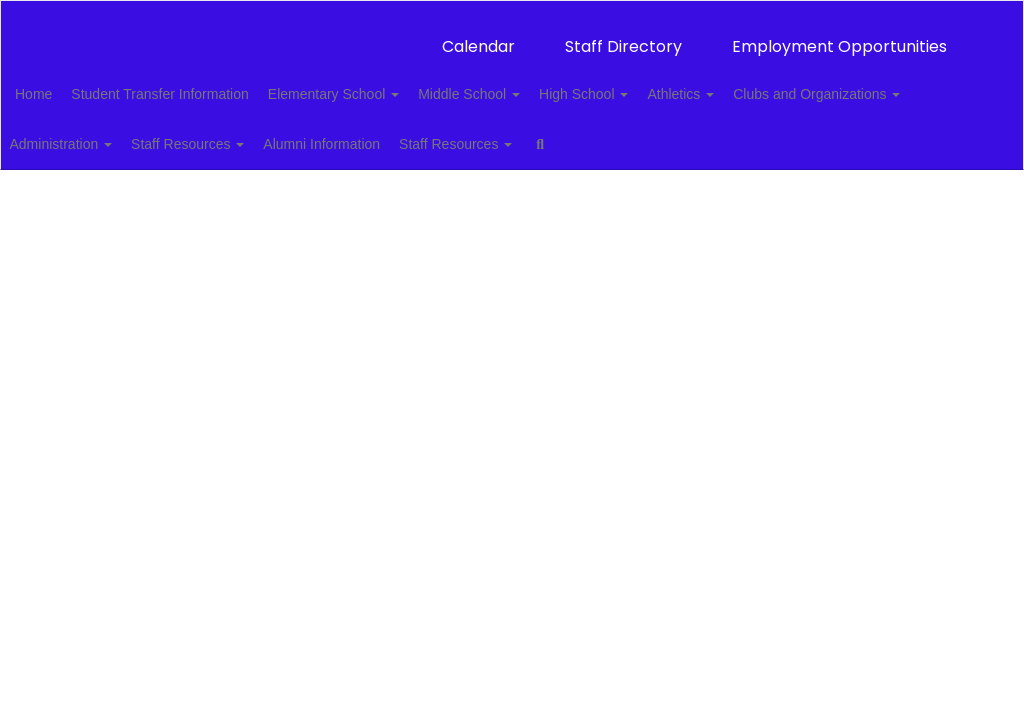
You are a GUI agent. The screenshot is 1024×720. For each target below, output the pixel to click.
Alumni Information (577, 134)
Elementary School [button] (386, 84)
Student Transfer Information (201, 84)
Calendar (478, 36)
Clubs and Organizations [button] (129, 134)
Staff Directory (623, 36)
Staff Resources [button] (432, 134)
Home (64, 84)
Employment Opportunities (839, 36)
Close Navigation (99, 192)
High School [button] (658, 84)
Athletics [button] (766, 84)
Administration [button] (294, 134)
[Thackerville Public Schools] (512, 13)
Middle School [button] (533, 84)
